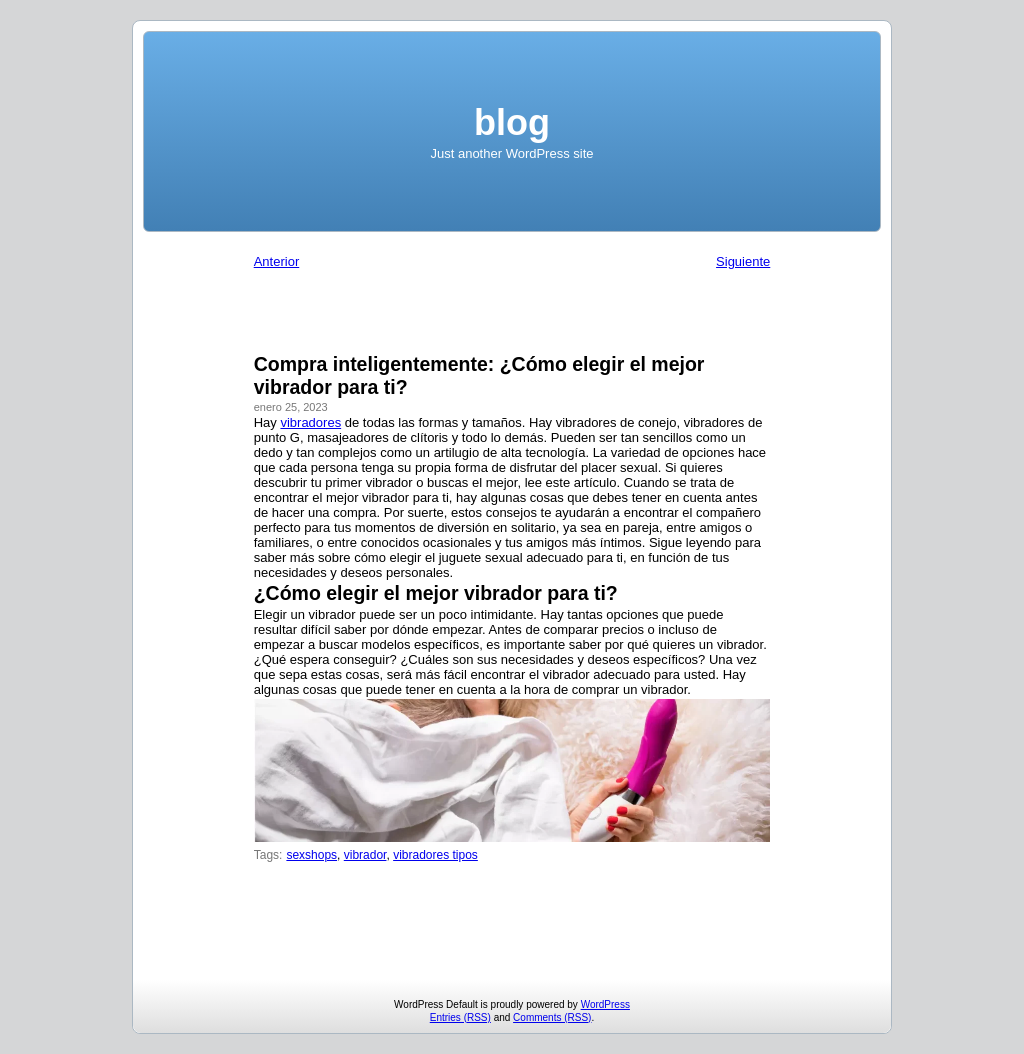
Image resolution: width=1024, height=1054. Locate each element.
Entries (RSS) (460, 1017)
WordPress (605, 1004)
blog (512, 122)
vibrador (365, 855)
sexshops (311, 855)
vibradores (310, 422)
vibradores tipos (435, 855)
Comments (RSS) (552, 1017)
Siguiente (743, 261)
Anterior (277, 261)
